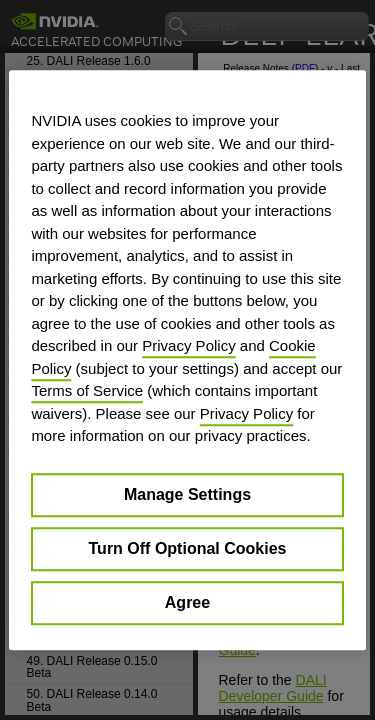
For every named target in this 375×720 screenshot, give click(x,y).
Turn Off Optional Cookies (188, 548)
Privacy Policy (188, 345)
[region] (187, 360)
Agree (187, 602)
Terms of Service (87, 390)
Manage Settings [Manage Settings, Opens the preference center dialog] (187, 494)
